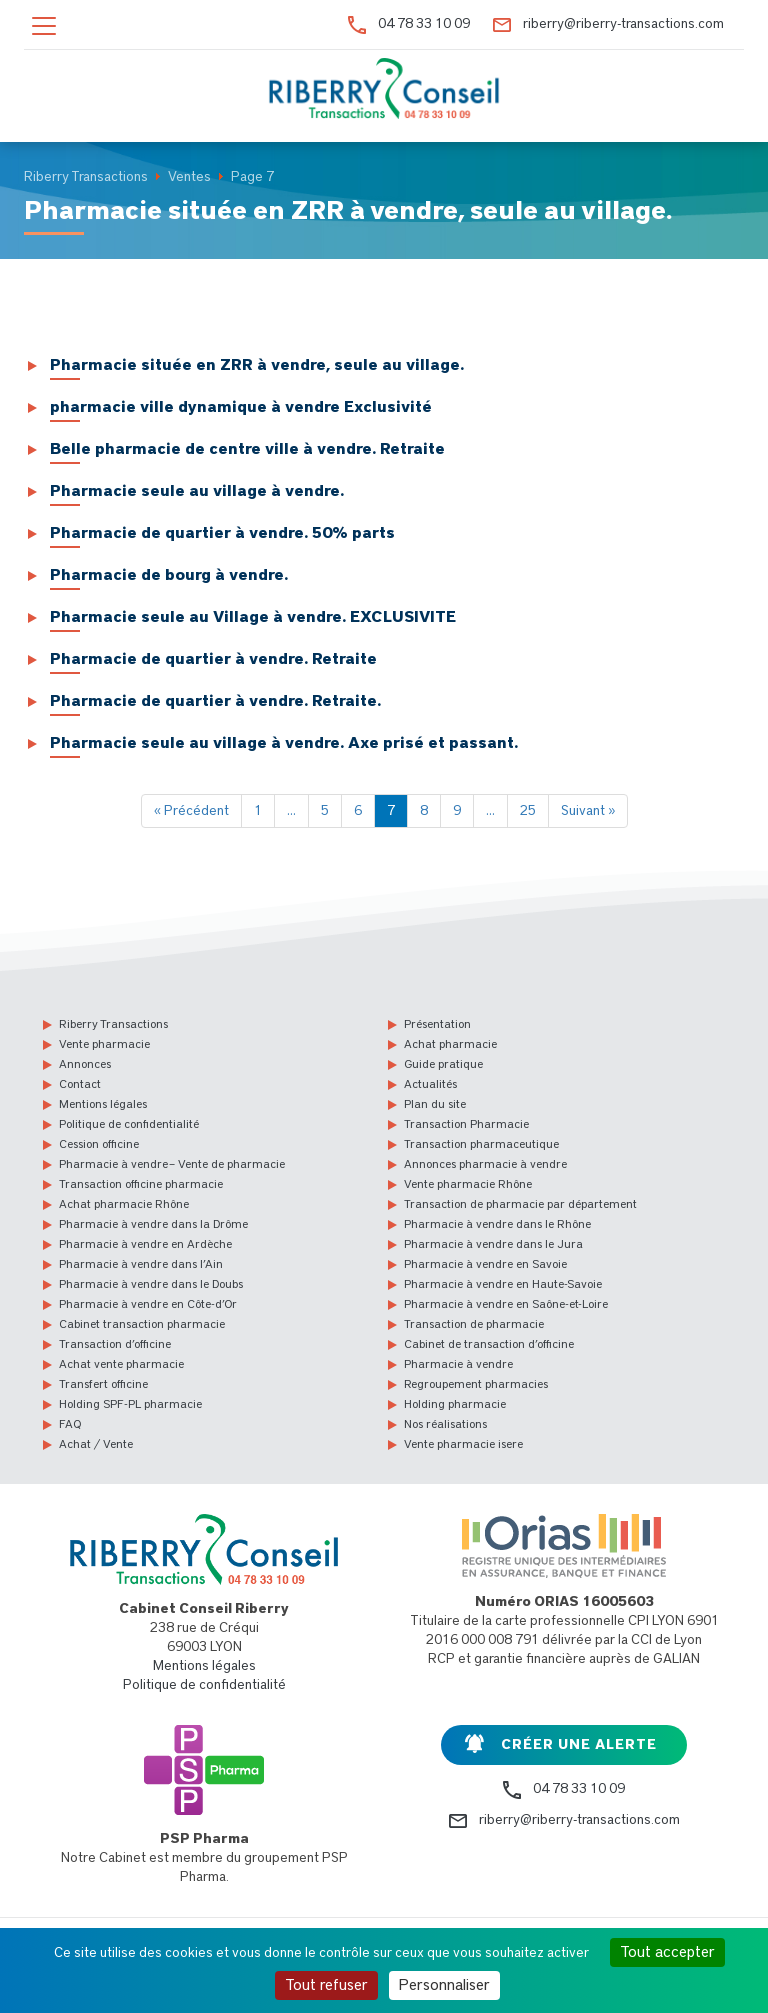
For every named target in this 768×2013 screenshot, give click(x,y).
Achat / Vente (96, 1444)
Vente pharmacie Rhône (468, 1184)
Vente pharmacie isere (463, 1444)
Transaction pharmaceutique (481, 1144)
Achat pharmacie (450, 1044)
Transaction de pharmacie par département (520, 1204)
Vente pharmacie (104, 1044)
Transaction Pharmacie (466, 1124)
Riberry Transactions (113, 1024)
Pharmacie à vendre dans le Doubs (151, 1284)
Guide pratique (443, 1064)
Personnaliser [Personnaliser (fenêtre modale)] (444, 1985)
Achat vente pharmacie (121, 1364)
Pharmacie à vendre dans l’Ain (141, 1264)
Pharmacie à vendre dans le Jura (493, 1244)
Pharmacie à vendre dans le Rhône (497, 1224)
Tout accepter (667, 1952)
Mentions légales (103, 1104)
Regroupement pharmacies (476, 1384)
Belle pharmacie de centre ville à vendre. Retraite (247, 449)
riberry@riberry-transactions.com (623, 24)
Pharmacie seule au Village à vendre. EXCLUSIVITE (253, 617)
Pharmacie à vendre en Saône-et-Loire (506, 1304)
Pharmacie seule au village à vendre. (197, 491)
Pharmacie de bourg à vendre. (169, 575)
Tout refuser (326, 1985)
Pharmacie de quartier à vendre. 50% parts (222, 533)
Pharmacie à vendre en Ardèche (145, 1244)
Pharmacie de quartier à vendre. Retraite (213, 659)
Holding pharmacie (455, 1404)
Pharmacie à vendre (458, 1364)
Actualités (430, 1084)
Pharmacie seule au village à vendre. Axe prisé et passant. (284, 743)
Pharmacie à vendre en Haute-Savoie (503, 1284)
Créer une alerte (579, 1745)
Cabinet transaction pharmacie (142, 1324)
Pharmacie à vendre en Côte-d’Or (148, 1304)
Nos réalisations (445, 1424)
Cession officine (99, 1144)
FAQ (70, 1424)
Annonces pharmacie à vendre (485, 1164)
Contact (80, 1084)
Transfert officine (103, 1384)
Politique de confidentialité (129, 1124)
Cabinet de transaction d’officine (489, 1344)
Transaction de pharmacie (474, 1324)
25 (528, 811)
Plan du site (435, 1104)
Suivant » (588, 811)
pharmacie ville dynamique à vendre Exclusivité (241, 407)
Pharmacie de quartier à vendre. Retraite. (215, 701)
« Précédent (191, 811)
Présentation (437, 1024)
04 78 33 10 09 (424, 24)
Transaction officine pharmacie (141, 1184)
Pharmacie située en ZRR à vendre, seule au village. (257, 365)
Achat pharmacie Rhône (124, 1204)
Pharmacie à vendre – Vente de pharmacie (172, 1164)
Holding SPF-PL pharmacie (130, 1404)
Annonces (85, 1064)
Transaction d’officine (115, 1344)
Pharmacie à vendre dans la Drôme (153, 1224)
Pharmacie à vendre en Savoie (485, 1264)
